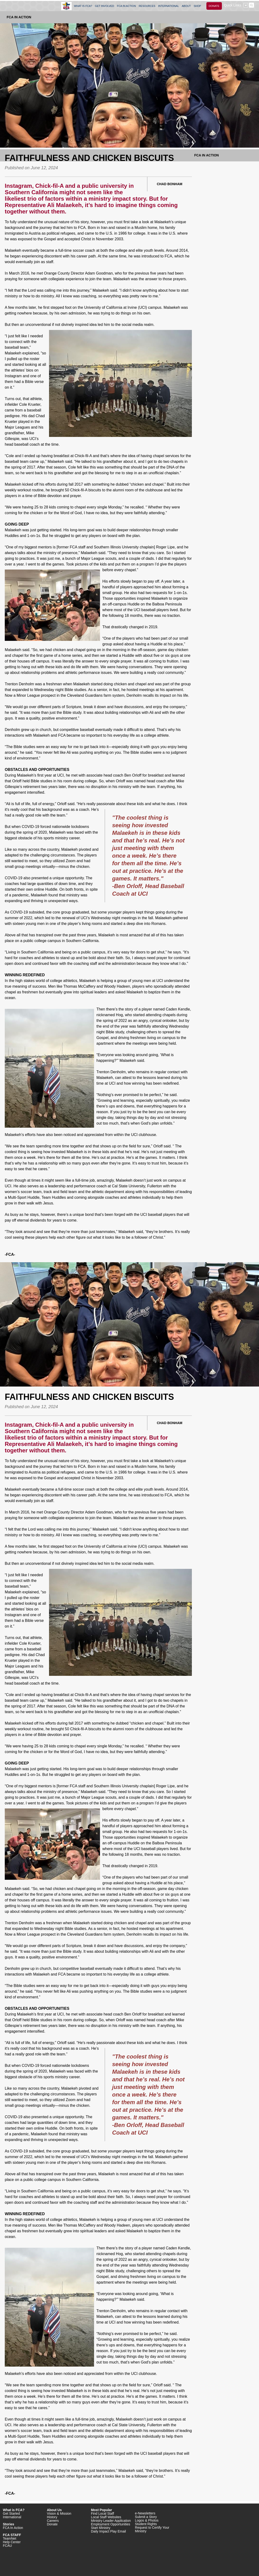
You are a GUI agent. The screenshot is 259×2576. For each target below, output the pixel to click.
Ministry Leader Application (111, 2521)
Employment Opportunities (110, 2524)
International (12, 2517)
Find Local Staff (102, 2513)
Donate (52, 2524)
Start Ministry (100, 2528)
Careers (53, 2521)
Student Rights (146, 2524)
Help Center (12, 2542)
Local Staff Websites (106, 2517)
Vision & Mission (59, 2513)
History (52, 2517)
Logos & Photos (147, 2520)
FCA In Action (19, 17)
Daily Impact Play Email (108, 2531)
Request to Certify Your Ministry (152, 2529)
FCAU (7, 2545)
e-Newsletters (145, 2513)
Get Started (11, 2513)
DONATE (214, 6)
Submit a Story (146, 2517)
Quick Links (232, 5)
